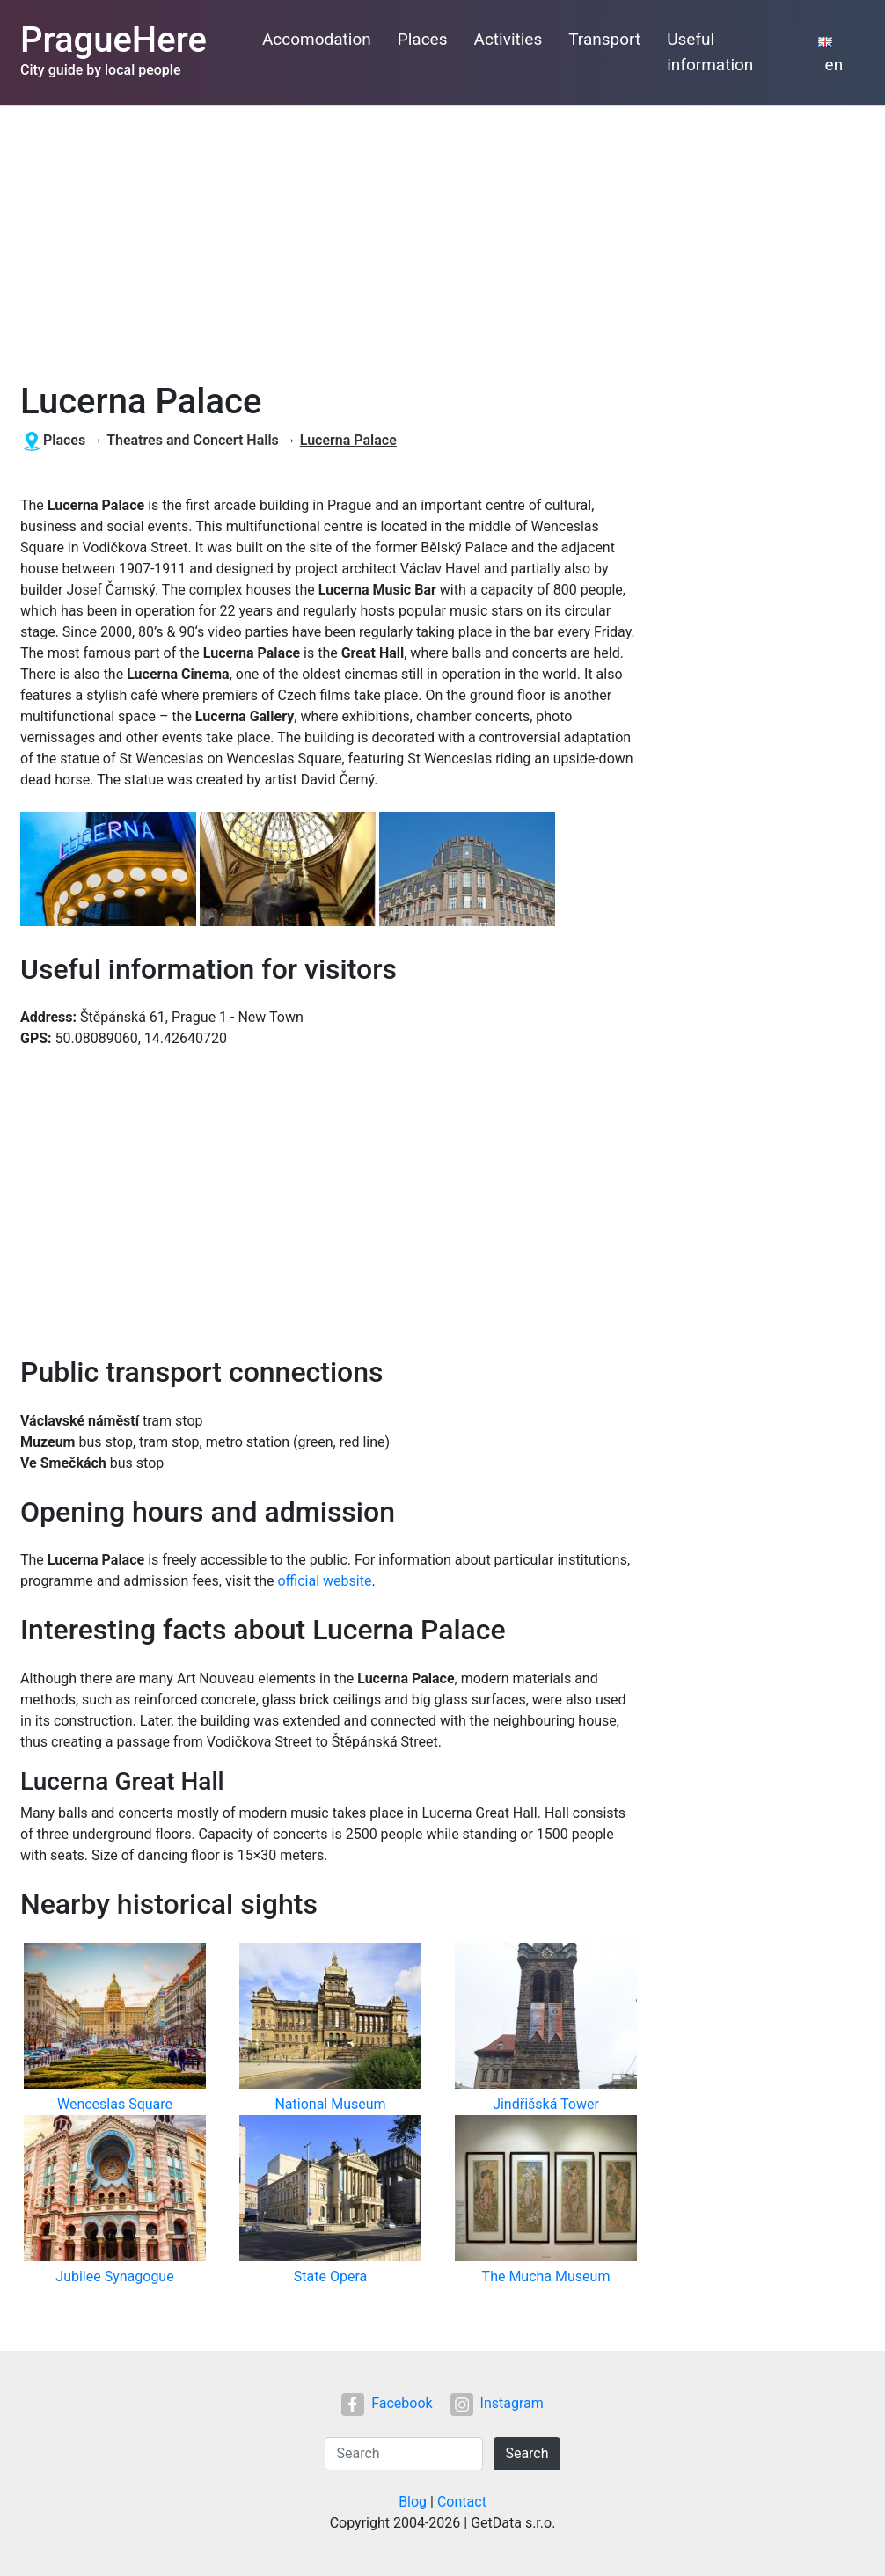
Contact (461, 2501)
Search (526, 2453)
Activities (508, 39)
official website (324, 1581)
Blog (413, 2501)
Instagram (497, 2403)
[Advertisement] (442, 236)
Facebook (386, 2403)
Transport (604, 39)
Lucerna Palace (348, 440)
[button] (110, 870)
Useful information (710, 52)
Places (423, 39)
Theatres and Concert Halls (192, 440)
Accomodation (316, 39)
